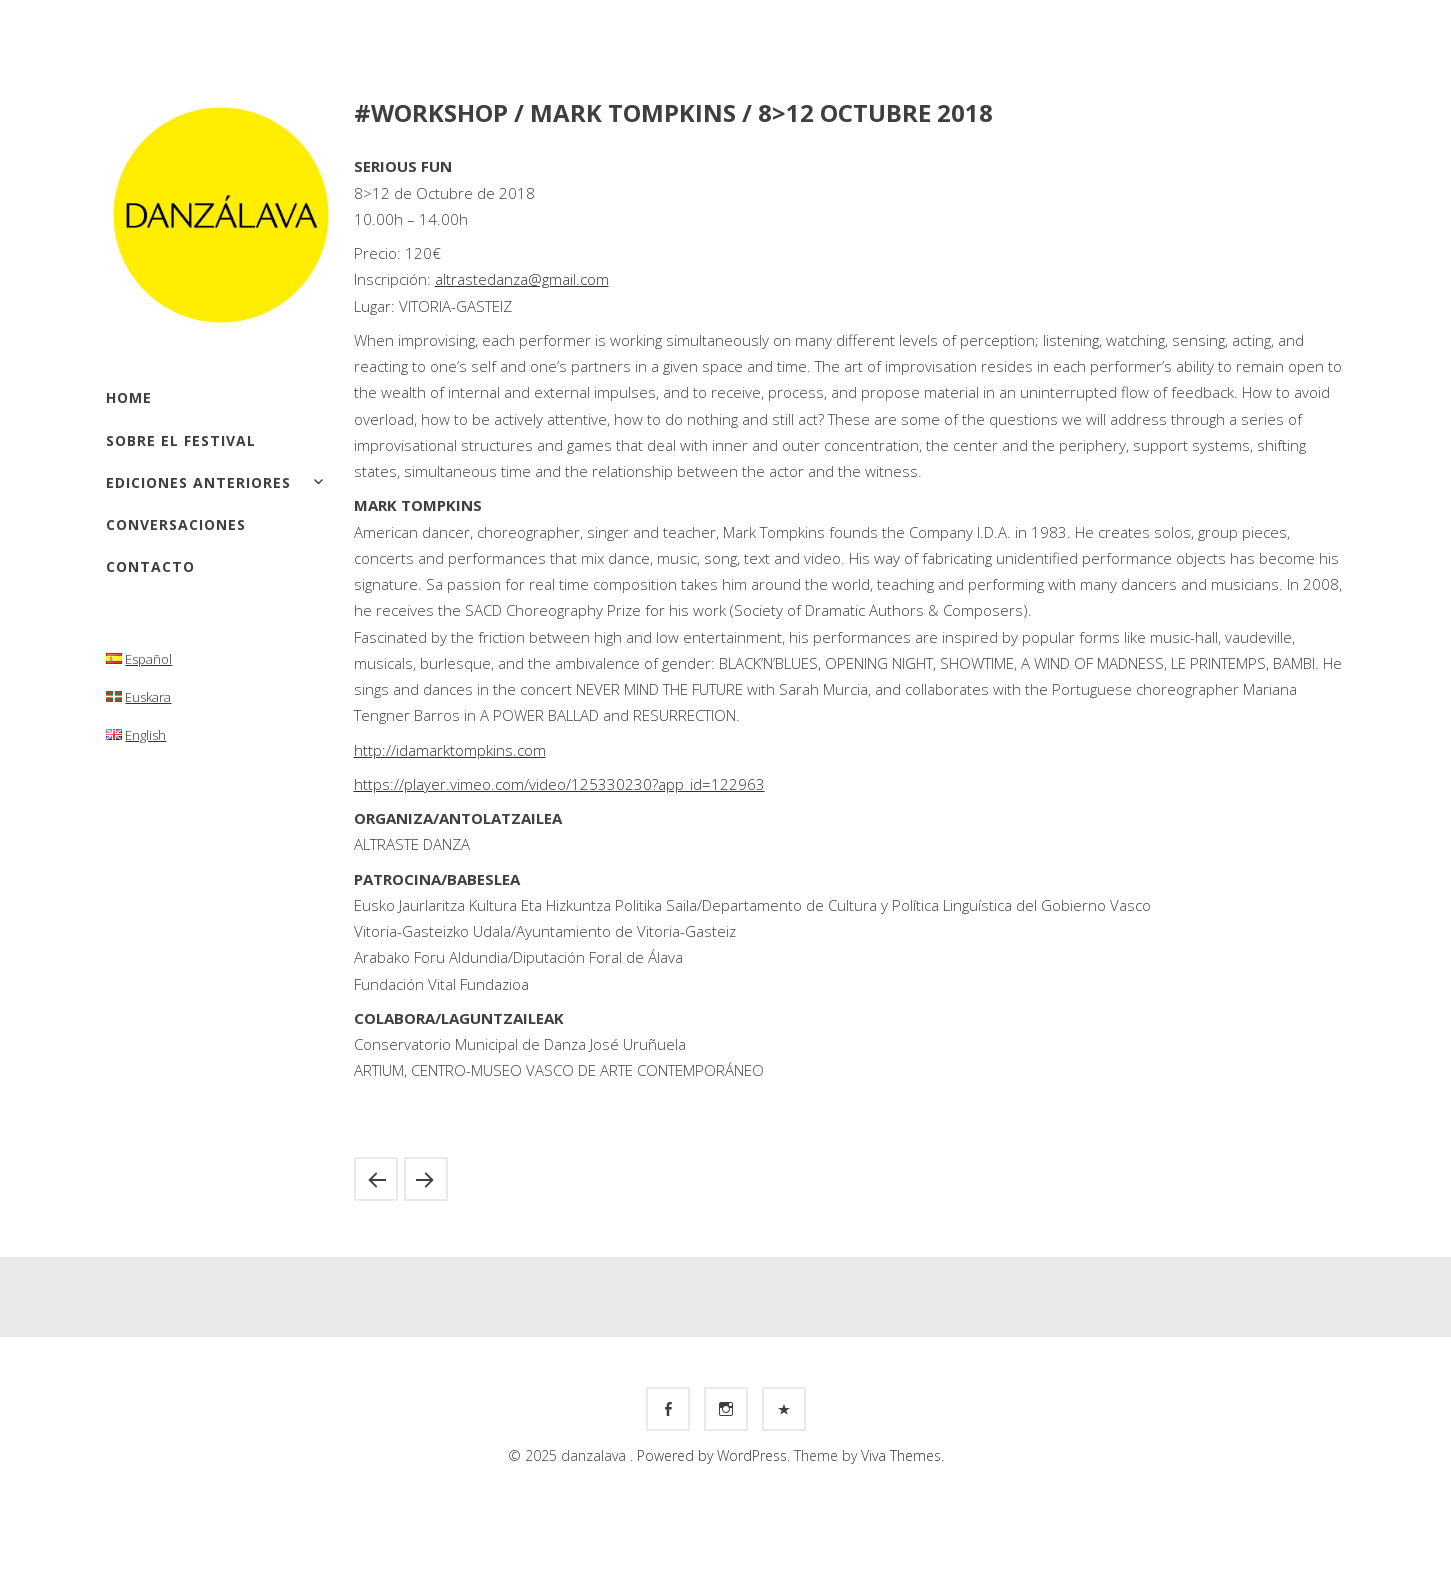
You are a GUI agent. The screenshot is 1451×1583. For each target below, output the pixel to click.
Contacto (150, 566)
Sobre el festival (181, 440)
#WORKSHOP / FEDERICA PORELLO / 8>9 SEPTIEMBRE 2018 (376, 1179)
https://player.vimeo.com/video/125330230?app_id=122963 (559, 784)
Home (129, 397)
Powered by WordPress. (715, 1455)
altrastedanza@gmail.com (522, 279)
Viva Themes (901, 1455)
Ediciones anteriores (198, 482)
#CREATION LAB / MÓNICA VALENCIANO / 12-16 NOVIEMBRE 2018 (426, 1179)
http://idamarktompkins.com (450, 750)
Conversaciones (176, 524)
